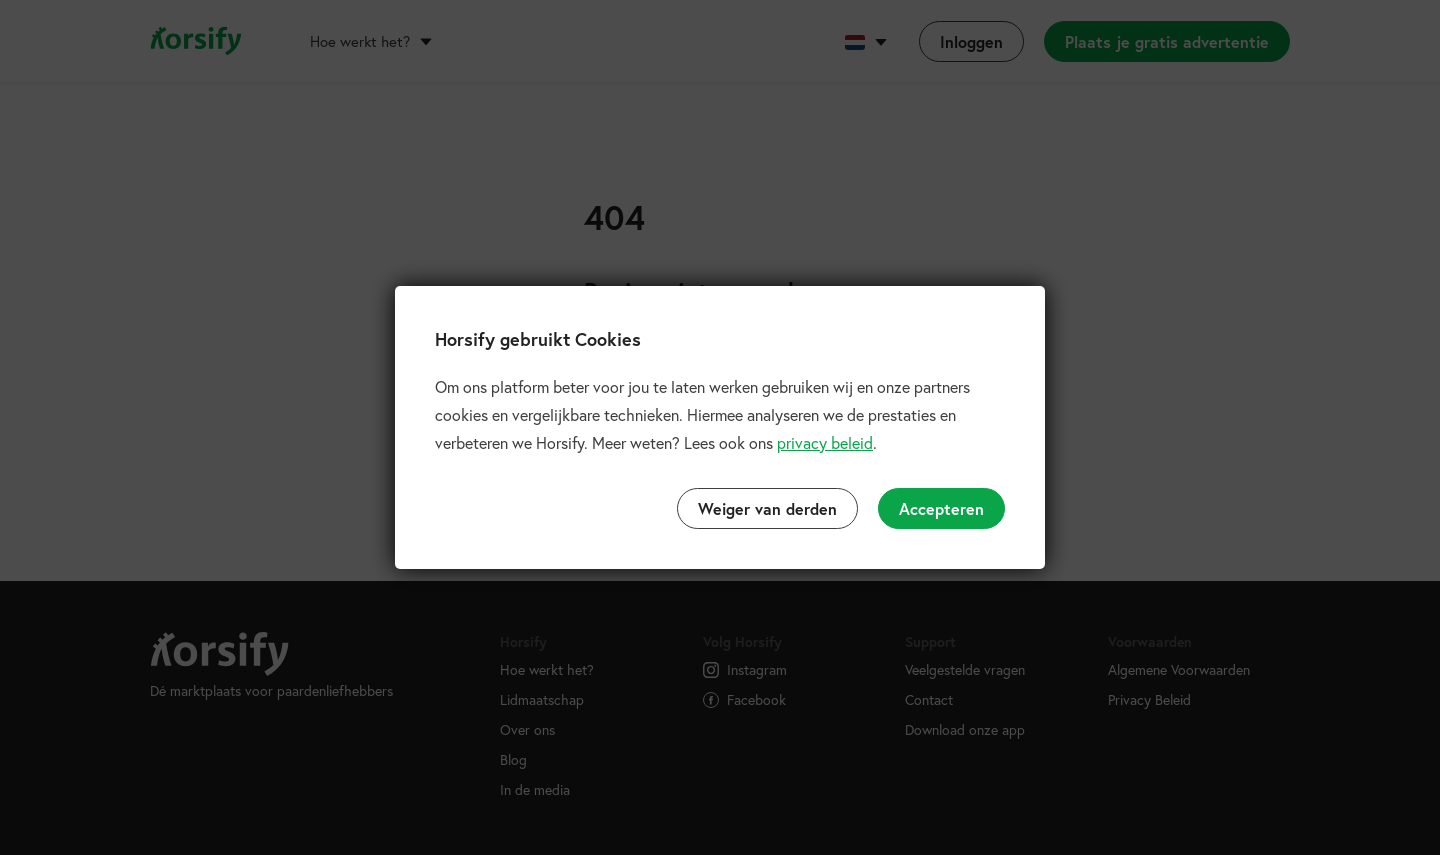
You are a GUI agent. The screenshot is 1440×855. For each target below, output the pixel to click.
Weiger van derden (767, 508)
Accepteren (941, 508)
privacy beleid (825, 442)
